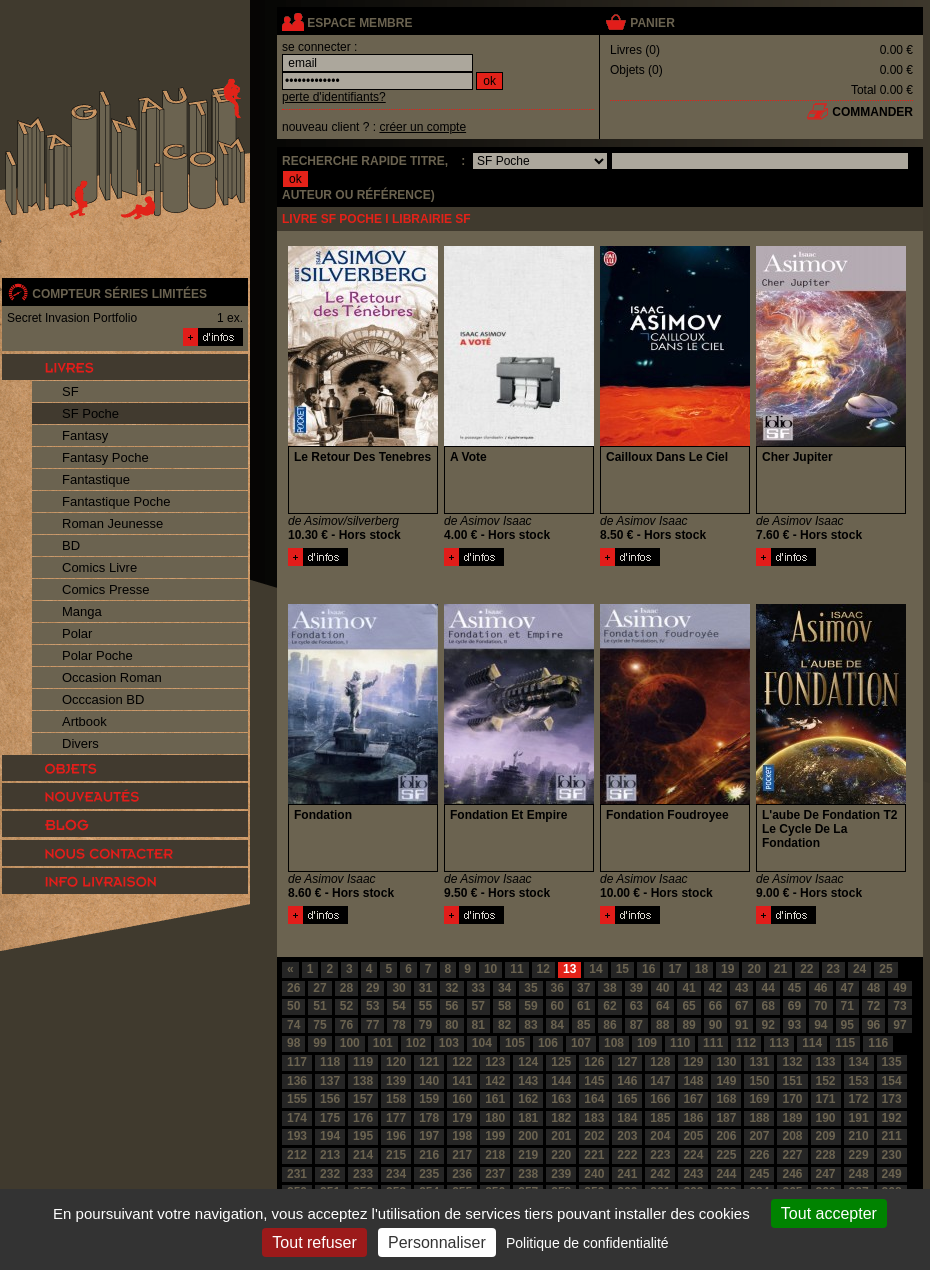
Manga (82, 611)
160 (462, 1099)
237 (495, 1174)
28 (346, 988)
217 (462, 1155)
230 (892, 1155)
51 (319, 1006)
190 (826, 1118)
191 (859, 1118)
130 (726, 1062)
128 (660, 1062)
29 (372, 988)
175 (330, 1118)
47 (847, 988)
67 (741, 1006)
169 (759, 1099)
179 (462, 1118)
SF (70, 391)
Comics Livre (99, 567)
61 (583, 1006)
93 (794, 1025)
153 (859, 1081)
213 (330, 1155)
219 (528, 1155)
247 (826, 1174)
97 (899, 1025)
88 (662, 1025)
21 (780, 969)
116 (878, 1043)
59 (530, 1006)
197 (429, 1136)
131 (759, 1062)
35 (530, 988)
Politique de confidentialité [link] (587, 1243)
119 (363, 1062)
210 (859, 1136)
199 (495, 1136)
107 (581, 1043)
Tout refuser (314, 1242)
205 (693, 1136)
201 (561, 1136)
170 (792, 1099)
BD (71, 545)
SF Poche (90, 413)
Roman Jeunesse (112, 523)
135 (892, 1062)
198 (462, 1136)
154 (892, 1081)
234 (396, 1174)
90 (715, 1025)
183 (594, 1118)
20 (753, 969)
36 (557, 988)
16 (648, 969)
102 (416, 1043)
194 (330, 1136)
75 (319, 1025)
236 (462, 1174)
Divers (80, 743)
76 (346, 1025)
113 (779, 1043)
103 (449, 1043)
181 (528, 1118)
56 (451, 1006)
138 (363, 1081)
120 (396, 1062)
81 (478, 1025)
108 (614, 1043)
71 (847, 1006)
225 (726, 1155)
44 (767, 988)
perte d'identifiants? (334, 97)
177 (396, 1118)
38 (609, 988)
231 (297, 1174)
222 (627, 1155)
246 (792, 1174)
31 (425, 988)
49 (899, 988)
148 (693, 1081)
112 (746, 1043)
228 (826, 1155)
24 (859, 969)
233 (363, 1174)
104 (482, 1043)
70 (820, 1006)
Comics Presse (105, 589)
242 (660, 1174)
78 (398, 1025)
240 (594, 1174)
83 (530, 1025)
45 (794, 988)
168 (726, 1099)
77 (372, 1025)
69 (794, 1006)
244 (726, 1174)
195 (363, 1136)
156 (330, 1099)
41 (688, 988)
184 (627, 1118)
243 (693, 1174)
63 (636, 1006)
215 (396, 1155)
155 (297, 1099)
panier (652, 23)
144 (561, 1081)
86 (609, 1025)
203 (627, 1136)
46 (820, 988)
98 (293, 1043)
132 (792, 1062)
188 (759, 1118)
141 (462, 1081)
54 (398, 1006)
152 (826, 1081)
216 (429, 1155)
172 (859, 1099)
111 (713, 1043)
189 (792, 1118)
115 (845, 1043)
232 (330, 1174)
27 (319, 988)
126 (594, 1062)
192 (892, 1118)
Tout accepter (829, 1213)
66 (715, 1006)
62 (609, 1006)
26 (293, 988)
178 (429, 1118)
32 (451, 988)
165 (627, 1099)
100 (350, 1043)
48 (873, 988)
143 (528, 1081)
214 (363, 1155)
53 (372, 1006)
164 (594, 1099)
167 (693, 1099)
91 (741, 1025)
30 (398, 988)
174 (297, 1118)
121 (429, 1062)
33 (478, 988)
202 (594, 1136)
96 (873, 1025)
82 (504, 1025)
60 (557, 1006)
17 (674, 969)
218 (495, 1155)
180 (495, 1118)
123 (495, 1062)
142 (495, 1081)
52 (346, 1006)
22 (806, 969)
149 (726, 1081)
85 (583, 1025)
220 (561, 1155)
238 (528, 1174)
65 (688, 1006)
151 (792, 1081)
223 (660, 1155)
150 (759, 1081)
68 (767, 1006)
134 (859, 1062)
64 (662, 1006)
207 (759, 1136)
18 (701, 969)
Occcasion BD (103, 699)
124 (528, 1062)
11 (516, 969)
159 (429, 1099)
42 (715, 988)
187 (726, 1118)
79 (425, 1025)
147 (660, 1081)
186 (693, 1118)
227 (792, 1155)
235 (429, 1174)
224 (693, 1155)
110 (680, 1043)
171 (826, 1099)
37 (583, 988)
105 (515, 1043)
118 (330, 1062)
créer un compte (422, 127)
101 (383, 1043)
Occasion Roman (112, 677)
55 (425, 1006)
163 (561, 1099)
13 (569, 969)
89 (688, 1025)
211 (892, 1136)
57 (478, 1006)
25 (885, 969)
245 (759, 1174)
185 (660, 1118)
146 (627, 1081)
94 (820, 1025)
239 (561, 1174)
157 (363, 1099)
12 (543, 969)
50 (293, 1006)
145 (594, 1081)
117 (297, 1062)
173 (892, 1099)
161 (495, 1099)
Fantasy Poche (105, 457)
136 (297, 1081)
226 (759, 1155)
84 (557, 1025)
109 (647, 1043)
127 (627, 1062)
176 (363, 1118)
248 (859, 1174)
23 (833, 969)
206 (726, 1136)
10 (490, 969)
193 (297, 1136)
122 (462, 1062)
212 (297, 1155)
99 (319, 1043)
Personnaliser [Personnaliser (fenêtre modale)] (437, 1242)
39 (636, 988)
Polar (77, 633)
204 (660, 1136)
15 (622, 969)
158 (396, 1099)
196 (396, 1136)
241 (627, 1174)
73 (899, 1006)
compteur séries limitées (119, 294)
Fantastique (96, 479)
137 (330, 1081)
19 (727, 969)
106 (548, 1043)
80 (451, 1025)
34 (504, 988)
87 (636, 1025)
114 (812, 1043)
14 (595, 969)
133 (826, 1062)
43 (741, 988)
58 (504, 1006)
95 (847, 1025)
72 (873, 1006)
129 (693, 1062)
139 (396, 1081)
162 (528, 1099)
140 (429, 1081)
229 (859, 1155)
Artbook (84, 721)
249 (892, 1174)
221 (594, 1155)
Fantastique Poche (116, 501)
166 (660, 1099)
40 (662, 988)
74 (293, 1025)
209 (826, 1136)
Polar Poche (97, 655)
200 (528, 1136)
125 (561, 1062)
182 (561, 1118)
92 (767, 1025)
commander (872, 112)
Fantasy (85, 435)
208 (792, 1136)
